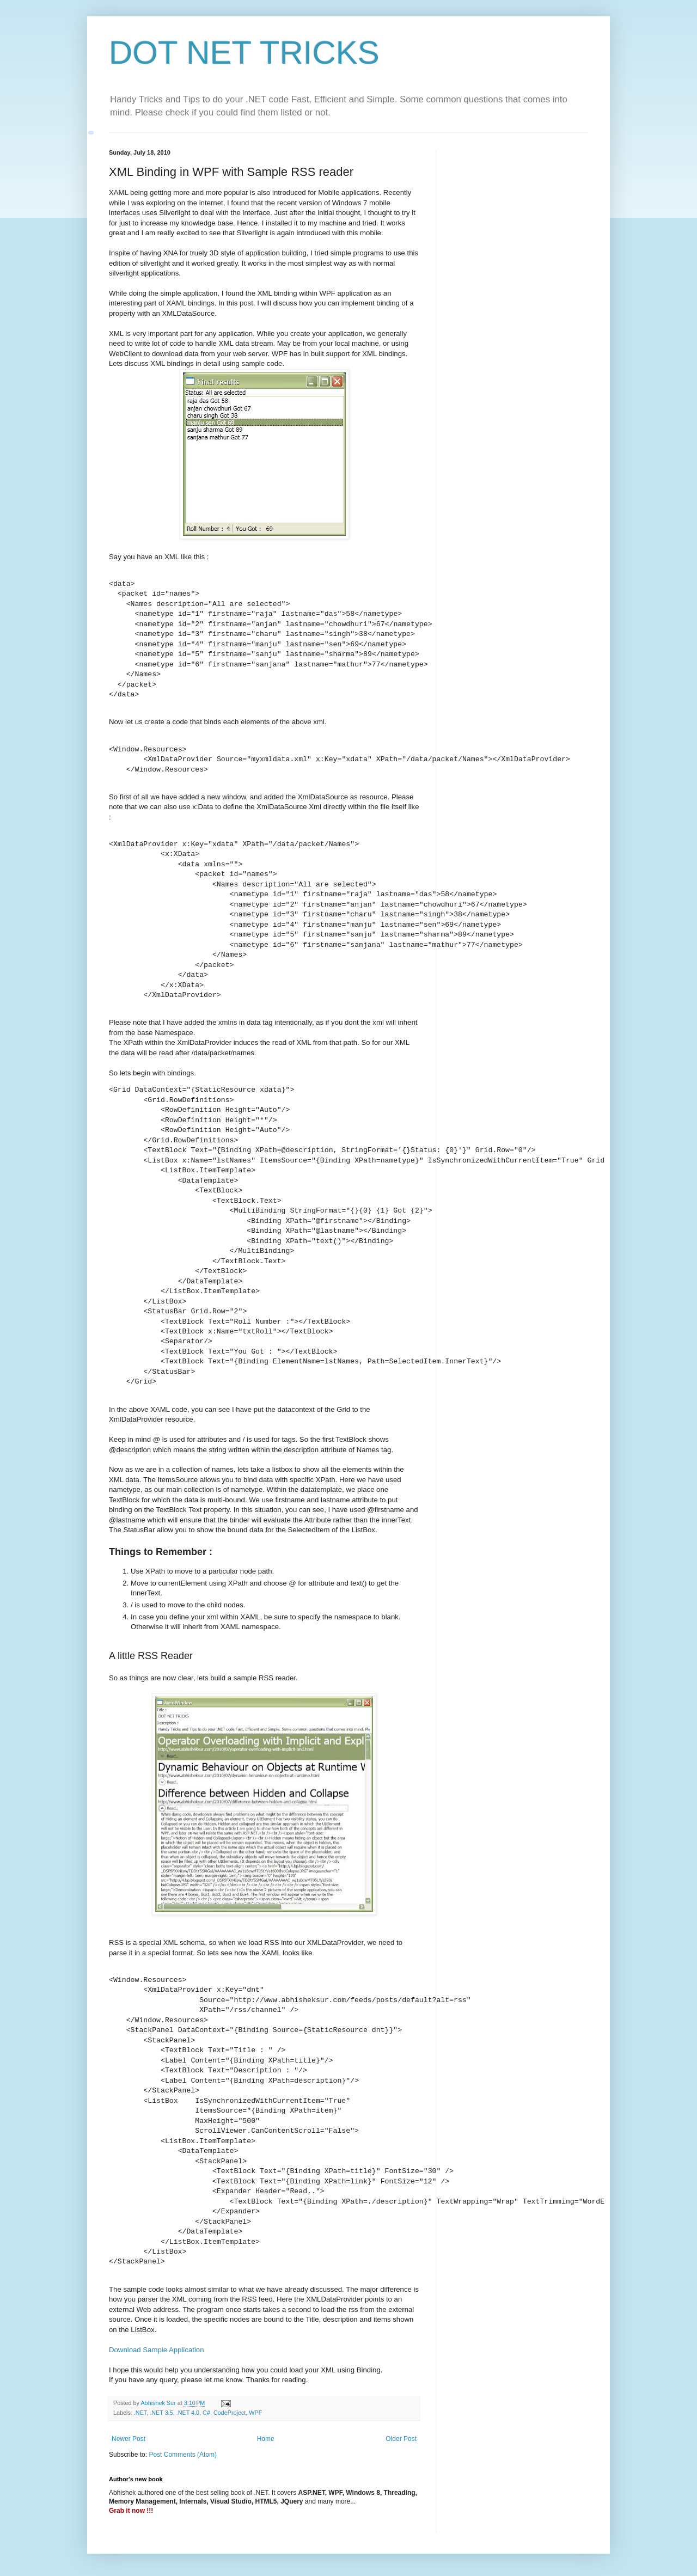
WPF (255, 2412)
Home (265, 2439)
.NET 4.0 (187, 2412)
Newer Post (128, 2439)
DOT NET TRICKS (244, 52)
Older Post (401, 2439)
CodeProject (229, 2412)
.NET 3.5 (161, 2412)
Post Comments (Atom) (183, 2454)
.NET (140, 2412)
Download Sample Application (156, 2350)
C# (206, 2412)
